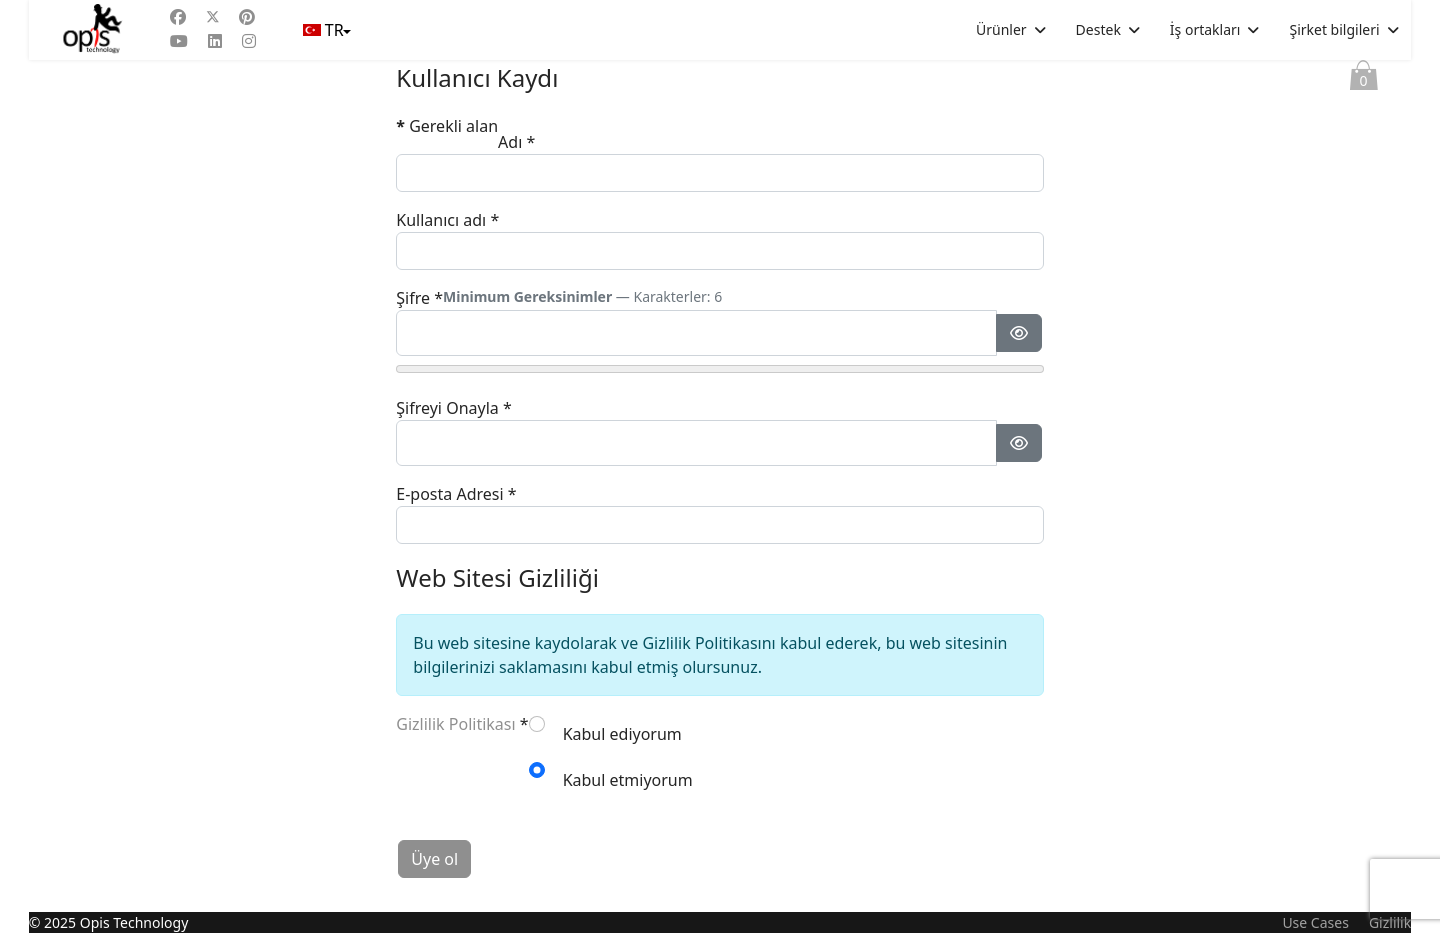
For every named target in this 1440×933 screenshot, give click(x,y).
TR (325, 30)
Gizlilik (1390, 922)
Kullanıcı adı (447, 220)
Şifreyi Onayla (453, 408)
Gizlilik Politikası (455, 724)
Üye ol (434, 859)
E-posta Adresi (456, 494)
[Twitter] (213, 17)
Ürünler (1001, 29)
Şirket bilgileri (1334, 29)
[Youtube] (179, 41)
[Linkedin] (215, 41)
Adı (516, 142)
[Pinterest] (247, 17)
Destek (1098, 29)
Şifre (419, 298)
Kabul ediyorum (622, 734)
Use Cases (1315, 922)
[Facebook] (178, 17)
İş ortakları (1205, 29)
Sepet (1364, 80)
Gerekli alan (447, 126)
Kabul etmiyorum (628, 780)
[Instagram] (249, 41)
